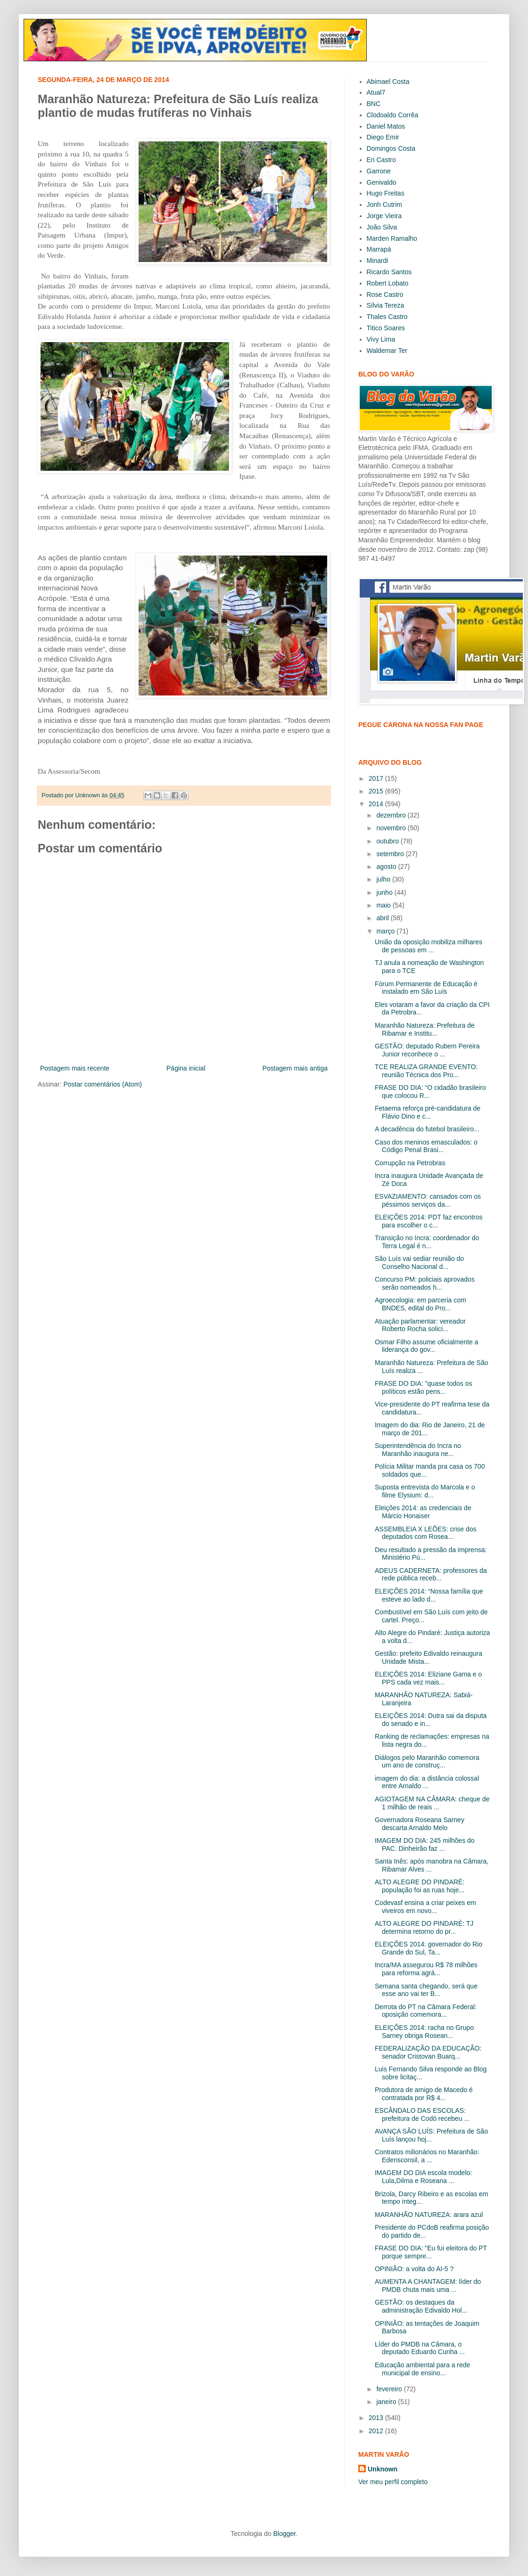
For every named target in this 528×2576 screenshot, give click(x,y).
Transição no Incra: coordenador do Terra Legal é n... (427, 1242)
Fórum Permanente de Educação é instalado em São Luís (426, 988)
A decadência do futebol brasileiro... (427, 1129)
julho (384, 879)
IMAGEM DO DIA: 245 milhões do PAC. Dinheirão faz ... (425, 1844)
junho (385, 892)
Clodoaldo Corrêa (393, 115)
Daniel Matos (386, 126)
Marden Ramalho (392, 238)
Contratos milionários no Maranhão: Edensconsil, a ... (427, 2156)
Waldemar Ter (387, 350)
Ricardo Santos (389, 272)
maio (384, 905)
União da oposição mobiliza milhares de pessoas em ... (428, 946)
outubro (388, 841)
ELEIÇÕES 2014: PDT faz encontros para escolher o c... (429, 1221)
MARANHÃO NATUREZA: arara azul (429, 2214)
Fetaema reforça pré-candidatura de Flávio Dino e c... (427, 1112)
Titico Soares (386, 328)
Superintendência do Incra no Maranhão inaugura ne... (418, 1449)
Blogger (284, 2533)
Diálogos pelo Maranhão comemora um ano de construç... (427, 1761)
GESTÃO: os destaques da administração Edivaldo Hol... (421, 2306)
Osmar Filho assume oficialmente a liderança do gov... (426, 1346)
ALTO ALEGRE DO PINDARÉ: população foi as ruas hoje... (419, 1886)
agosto (387, 866)
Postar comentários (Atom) (102, 1084)
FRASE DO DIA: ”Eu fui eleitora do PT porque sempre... (431, 2252)
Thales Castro (387, 316)
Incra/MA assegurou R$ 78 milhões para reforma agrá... (426, 1969)
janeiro (387, 2401)
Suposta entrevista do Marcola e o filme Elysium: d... (425, 1491)
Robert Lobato (388, 283)
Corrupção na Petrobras (410, 1163)
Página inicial (186, 1068)
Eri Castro (381, 160)
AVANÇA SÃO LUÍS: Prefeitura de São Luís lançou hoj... (431, 2135)
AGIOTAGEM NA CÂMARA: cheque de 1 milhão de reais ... (432, 1803)
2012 (377, 2431)
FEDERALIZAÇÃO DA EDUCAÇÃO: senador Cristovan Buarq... (428, 2052)
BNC (374, 103)
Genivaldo (381, 182)
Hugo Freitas (385, 193)
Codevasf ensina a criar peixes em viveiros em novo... (425, 1906)
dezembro (391, 815)
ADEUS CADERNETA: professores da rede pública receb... (431, 1574)
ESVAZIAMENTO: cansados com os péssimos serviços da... (428, 1200)
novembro (391, 828)
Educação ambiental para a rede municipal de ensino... (422, 2369)
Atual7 (376, 92)
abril (383, 918)
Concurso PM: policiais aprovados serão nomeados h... (425, 1283)
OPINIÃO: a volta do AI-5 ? (414, 2269)
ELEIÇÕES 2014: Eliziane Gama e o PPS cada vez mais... (428, 1678)
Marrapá (379, 249)
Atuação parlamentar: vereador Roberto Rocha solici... (420, 1325)
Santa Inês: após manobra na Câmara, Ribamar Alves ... (431, 1865)
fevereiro (390, 2389)
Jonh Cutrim (384, 204)
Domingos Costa (391, 148)
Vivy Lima (381, 339)
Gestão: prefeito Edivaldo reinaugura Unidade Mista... (428, 1657)
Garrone (379, 171)
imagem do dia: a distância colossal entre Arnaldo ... (427, 1782)
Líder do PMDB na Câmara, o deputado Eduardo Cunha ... (420, 2348)
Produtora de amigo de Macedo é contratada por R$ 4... (424, 2094)
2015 (377, 791)
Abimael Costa (388, 81)
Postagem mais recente (74, 1068)
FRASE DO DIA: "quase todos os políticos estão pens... (423, 1387)
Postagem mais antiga (295, 1068)
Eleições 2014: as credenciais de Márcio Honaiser (423, 1512)
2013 (377, 2417)
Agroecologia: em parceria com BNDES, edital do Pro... (420, 1304)
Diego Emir (383, 137)
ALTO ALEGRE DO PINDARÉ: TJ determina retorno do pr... (424, 1927)
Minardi (377, 260)
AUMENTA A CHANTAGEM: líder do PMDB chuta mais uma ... (428, 2285)
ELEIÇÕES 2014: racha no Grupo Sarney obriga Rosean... (424, 2031)
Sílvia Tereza (385, 305)
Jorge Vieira (384, 216)
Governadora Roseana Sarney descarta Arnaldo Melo (419, 1824)
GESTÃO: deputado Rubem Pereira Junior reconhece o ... (427, 1050)
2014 (377, 804)
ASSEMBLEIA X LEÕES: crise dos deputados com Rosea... (426, 1533)
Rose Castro (385, 294)
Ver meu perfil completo (393, 2482)
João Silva (382, 227)
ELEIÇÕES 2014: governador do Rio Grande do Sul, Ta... (428, 1948)
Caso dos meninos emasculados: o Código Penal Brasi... (426, 1146)
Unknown (382, 2469)
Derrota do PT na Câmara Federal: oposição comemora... (426, 2011)
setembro (390, 854)
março (386, 931)
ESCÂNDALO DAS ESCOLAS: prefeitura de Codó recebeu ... (422, 2114)
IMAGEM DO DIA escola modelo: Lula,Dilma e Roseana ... (423, 2176)
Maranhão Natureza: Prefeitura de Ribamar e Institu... (425, 1029)
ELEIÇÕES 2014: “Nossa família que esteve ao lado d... (429, 1595)
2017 (377, 778)
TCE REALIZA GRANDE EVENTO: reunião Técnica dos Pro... (426, 1071)
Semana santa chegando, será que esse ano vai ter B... (426, 1990)
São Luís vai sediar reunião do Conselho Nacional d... (419, 1262)
